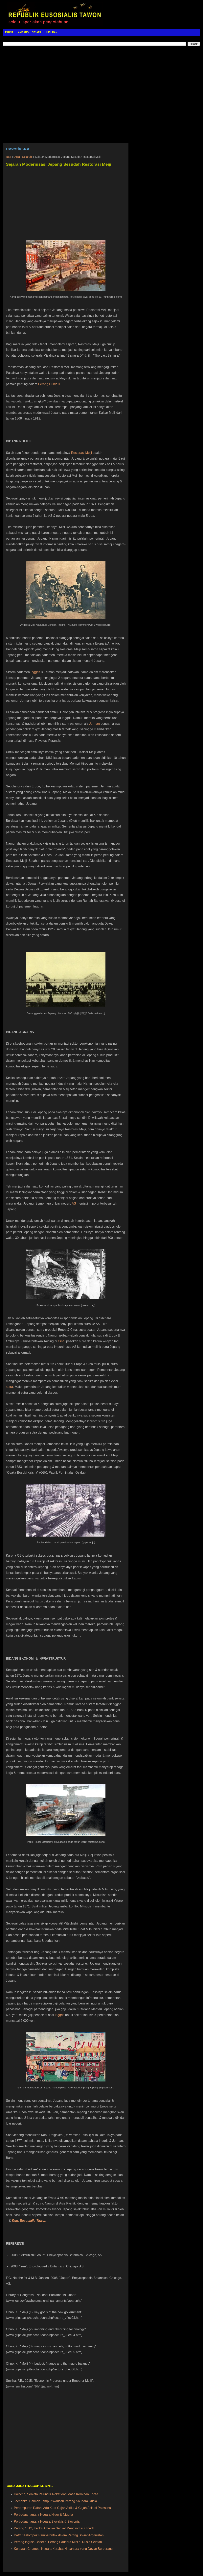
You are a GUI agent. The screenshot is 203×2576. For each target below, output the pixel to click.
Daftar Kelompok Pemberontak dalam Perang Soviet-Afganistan (59, 2535)
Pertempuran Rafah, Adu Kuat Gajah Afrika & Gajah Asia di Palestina (62, 2508)
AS (74, 1203)
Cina (61, 1341)
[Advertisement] (101, 94)
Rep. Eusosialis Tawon (29, 2220)
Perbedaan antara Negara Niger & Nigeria (43, 2514)
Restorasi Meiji (81, 452)
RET (8, 156)
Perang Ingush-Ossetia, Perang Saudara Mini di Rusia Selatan (58, 2542)
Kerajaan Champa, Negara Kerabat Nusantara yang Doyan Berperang (63, 2548)
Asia (17, 156)
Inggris (35, 672)
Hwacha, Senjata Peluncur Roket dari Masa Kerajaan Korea (56, 2494)
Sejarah (27, 156)
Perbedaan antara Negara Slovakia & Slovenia (46, 2521)
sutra (9, 1387)
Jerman (94, 723)
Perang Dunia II (49, 384)
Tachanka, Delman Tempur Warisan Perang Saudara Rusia (55, 2501)
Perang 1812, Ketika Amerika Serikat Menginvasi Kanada (54, 2528)
